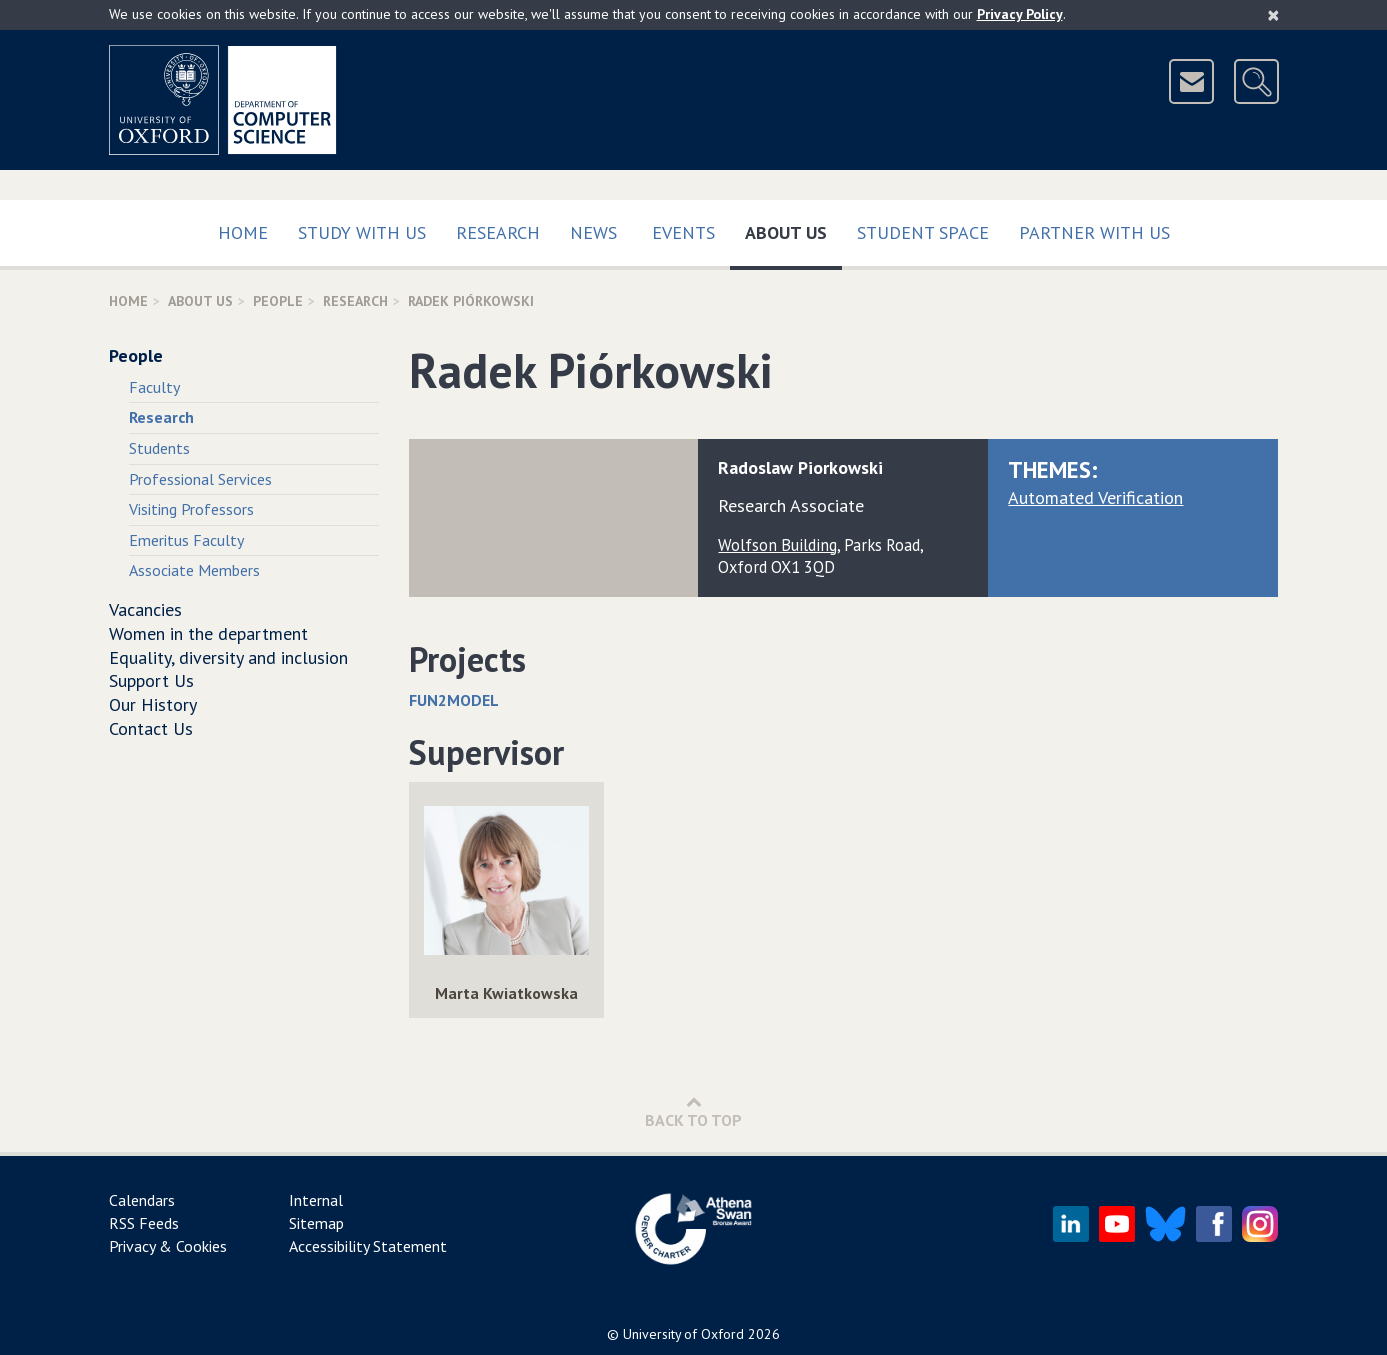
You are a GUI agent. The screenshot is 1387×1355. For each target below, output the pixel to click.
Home (243, 232)
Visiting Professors (191, 509)
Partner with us (1094, 232)
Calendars (142, 1200)
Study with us (362, 232)
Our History (153, 704)
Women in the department (208, 633)
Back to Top (693, 1111)
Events (683, 232)
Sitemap (316, 1223)
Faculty (154, 387)
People (278, 301)
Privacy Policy (1020, 14)
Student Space (923, 232)
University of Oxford (683, 1334)
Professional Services (200, 479)
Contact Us (151, 728)
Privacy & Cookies (168, 1246)
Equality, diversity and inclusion (228, 657)
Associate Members (194, 570)
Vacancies (145, 609)
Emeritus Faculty (186, 540)
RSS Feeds (144, 1223)
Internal (316, 1200)
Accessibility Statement (368, 1246)
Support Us (151, 680)
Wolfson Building (777, 545)
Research (498, 232)
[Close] (1273, 15)
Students (159, 448)
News (593, 232)
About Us (793, 228)
